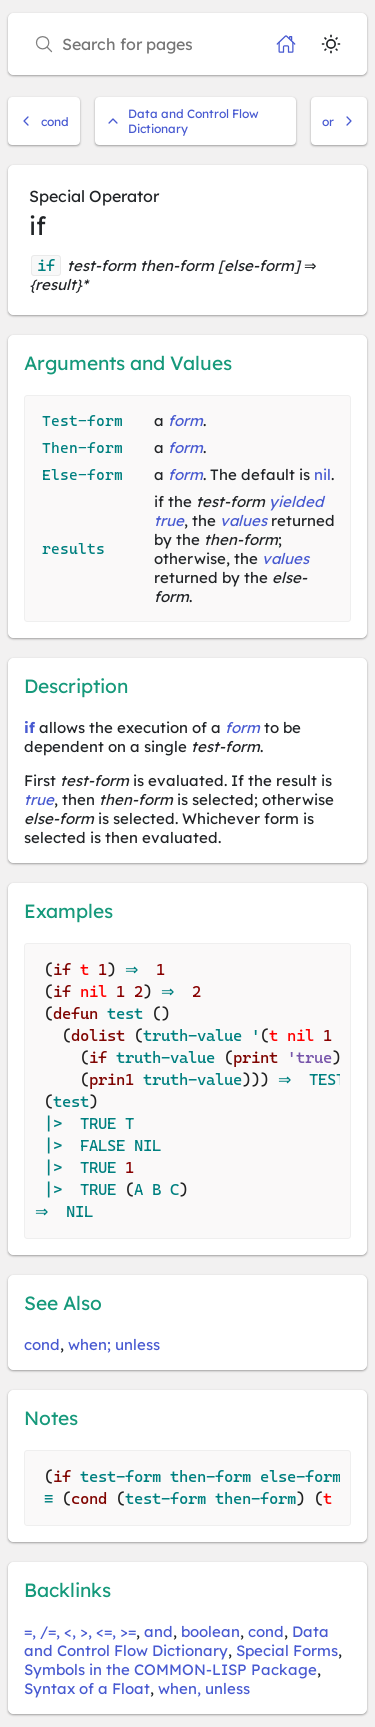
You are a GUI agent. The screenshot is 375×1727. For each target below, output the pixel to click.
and (158, 1631)
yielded (296, 501)
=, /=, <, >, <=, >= (80, 1631)
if (29, 727)
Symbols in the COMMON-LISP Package (170, 1669)
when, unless (204, 1688)
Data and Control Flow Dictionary (182, 121)
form (185, 420)
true (169, 520)
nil (322, 474)
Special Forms (287, 1650)
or (339, 121)
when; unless (114, 1344)
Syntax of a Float (87, 1688)
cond (44, 121)
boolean (210, 1631)
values (243, 520)
